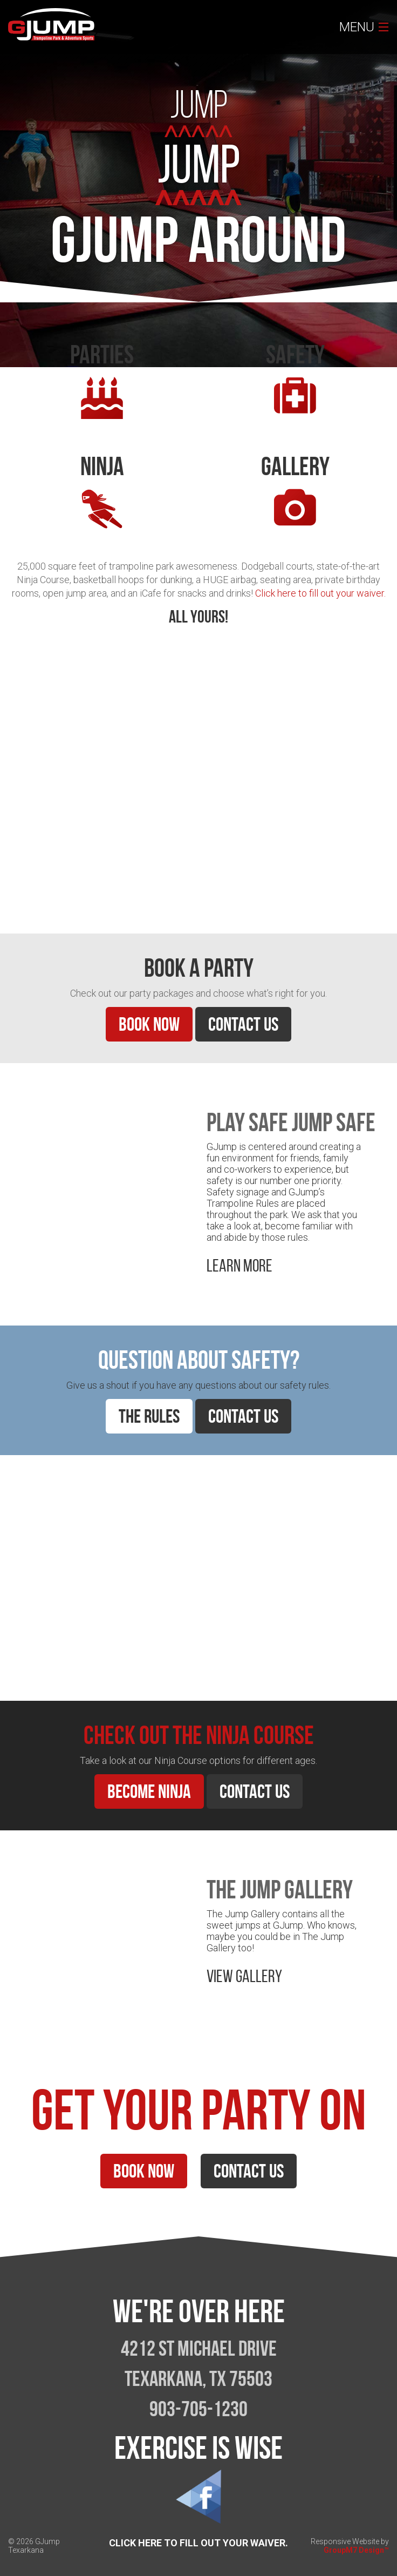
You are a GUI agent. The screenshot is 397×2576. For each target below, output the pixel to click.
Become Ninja (149, 1791)
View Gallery (244, 1976)
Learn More (41, 873)
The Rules (149, 1415)
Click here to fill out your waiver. (320, 593)
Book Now (149, 1024)
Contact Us (243, 1024)
